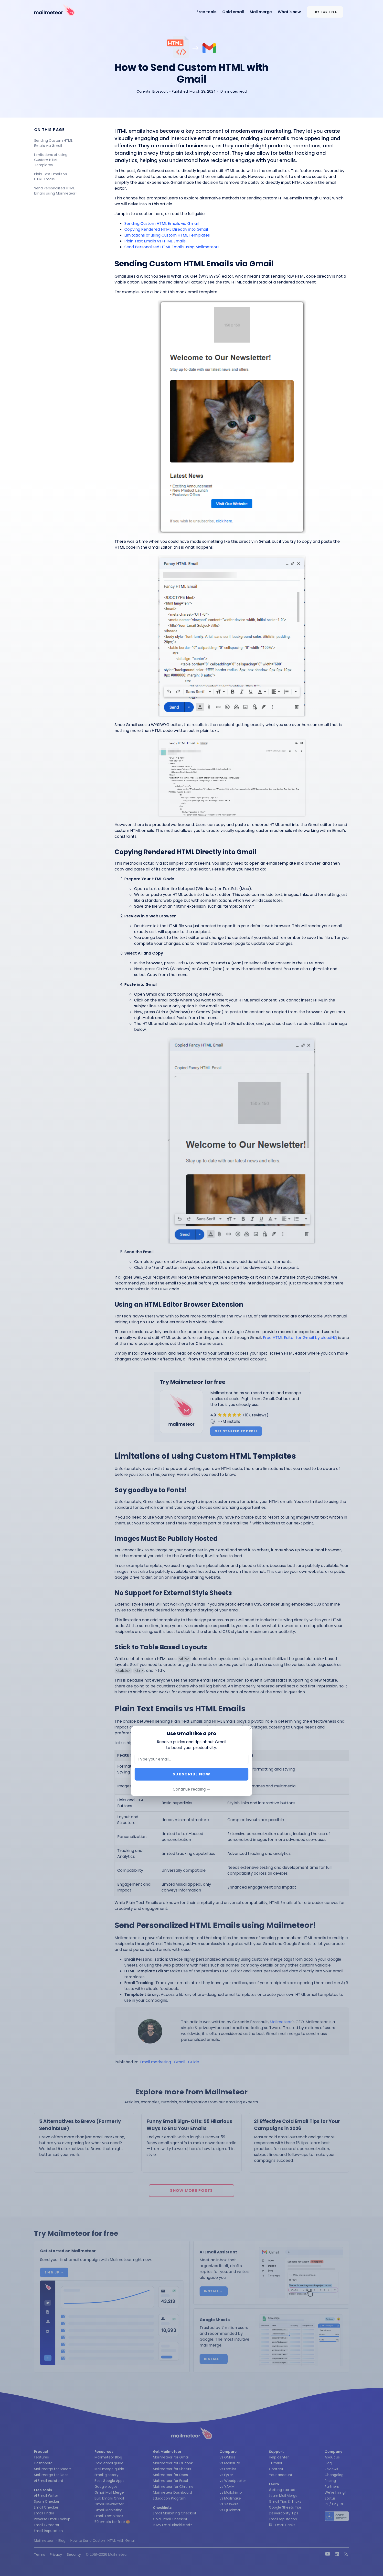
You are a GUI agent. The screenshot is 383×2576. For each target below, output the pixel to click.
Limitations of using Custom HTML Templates (51, 159)
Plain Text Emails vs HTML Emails (51, 177)
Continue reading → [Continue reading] (192, 1789)
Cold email (233, 12)
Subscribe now (191, 1774)
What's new (289, 12)
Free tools (206, 12)
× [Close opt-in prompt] (250, 1728)
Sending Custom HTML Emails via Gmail (54, 143)
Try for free (325, 12)
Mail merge (261, 12)
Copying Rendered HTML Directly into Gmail (166, 229)
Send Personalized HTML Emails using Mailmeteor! (55, 191)
